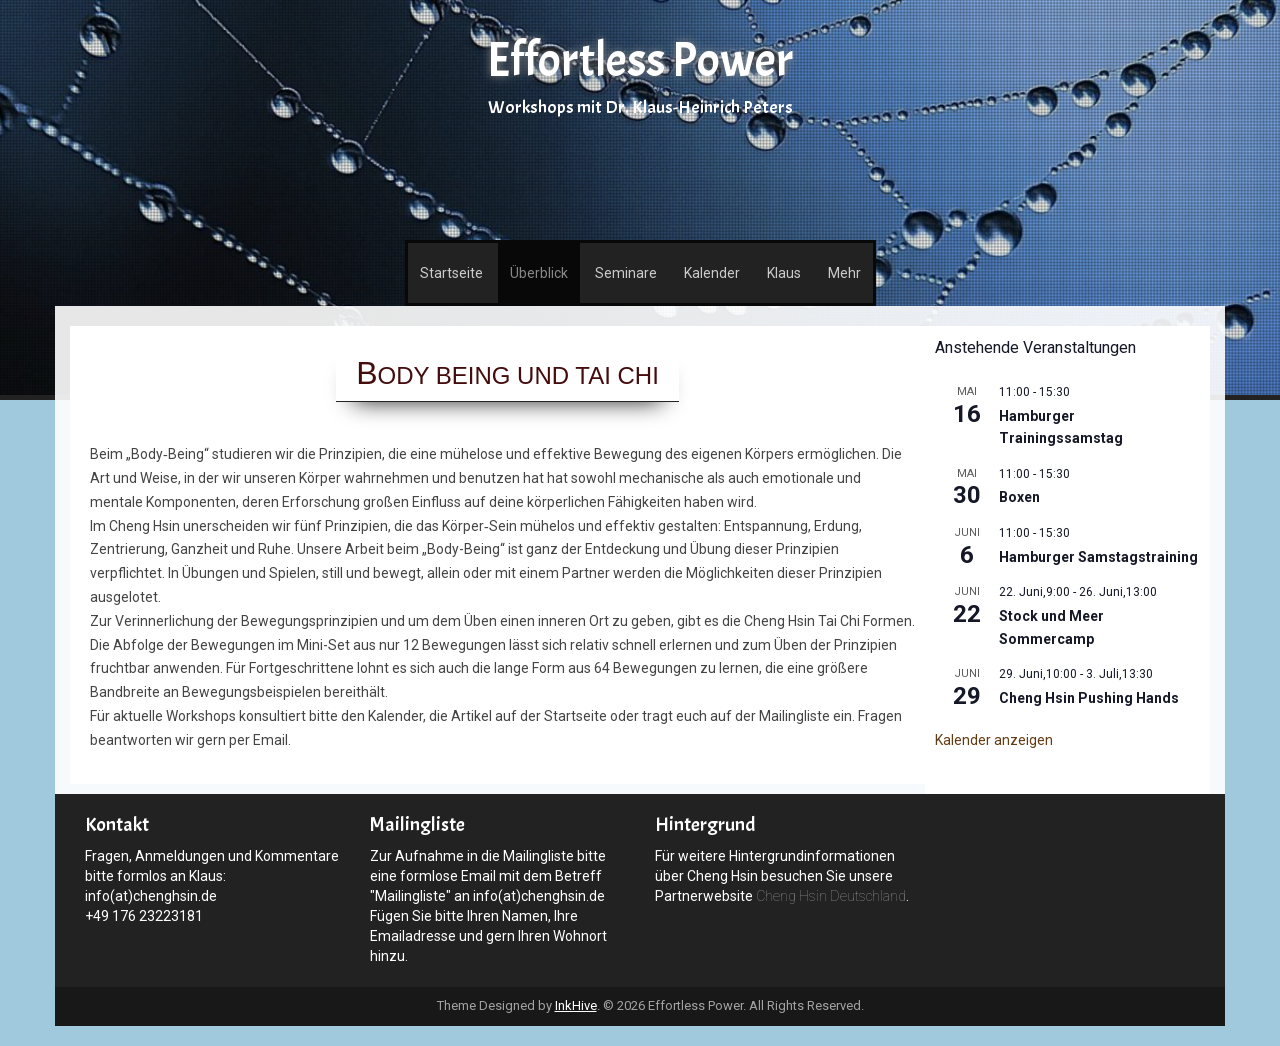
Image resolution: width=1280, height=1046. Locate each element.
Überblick (539, 273)
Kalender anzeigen (994, 740)
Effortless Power (640, 60)
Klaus (784, 273)
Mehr (844, 273)
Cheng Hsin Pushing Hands (1089, 698)
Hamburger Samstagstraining (1098, 557)
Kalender (712, 273)
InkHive (576, 1005)
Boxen (1019, 497)
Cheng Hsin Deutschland (831, 896)
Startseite (451, 273)
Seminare (626, 273)
